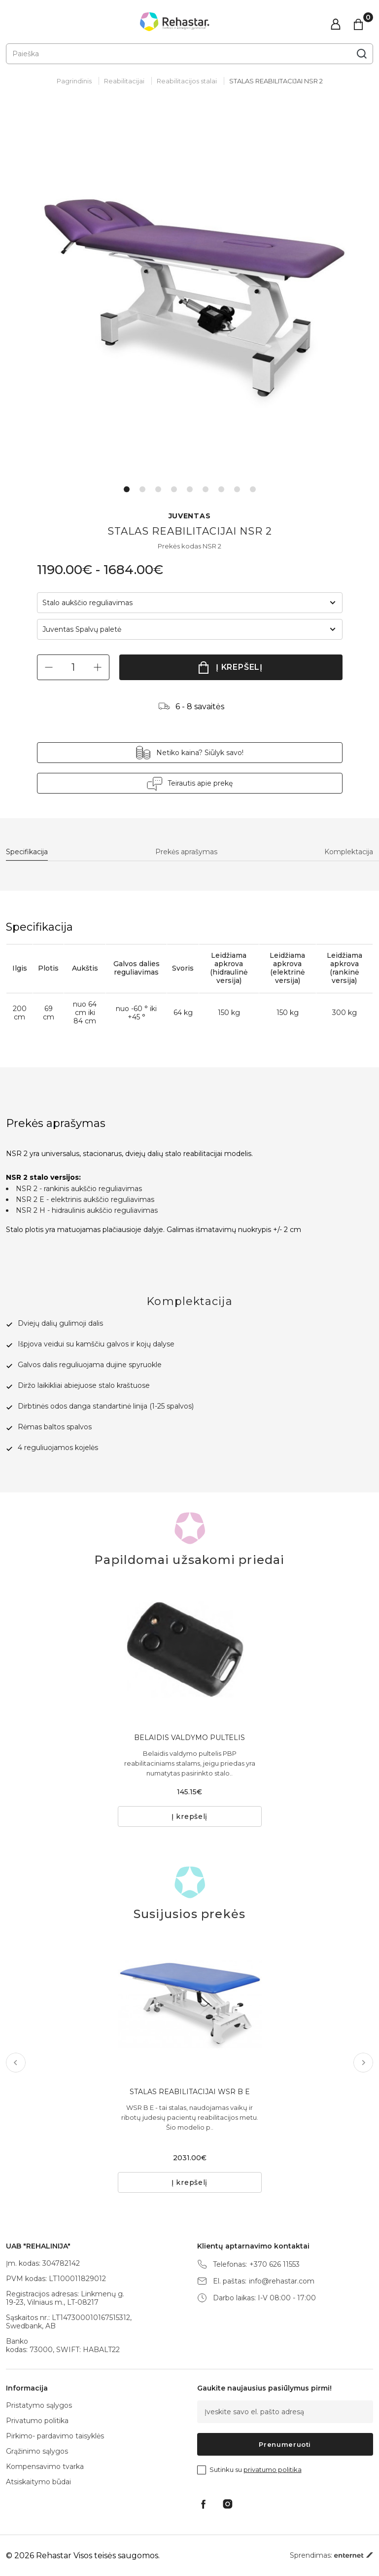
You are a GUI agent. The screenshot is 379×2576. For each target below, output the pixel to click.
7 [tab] (221, 489)
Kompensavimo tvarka (45, 2466)
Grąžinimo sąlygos (37, 2451)
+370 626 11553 (274, 2264)
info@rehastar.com (281, 2281)
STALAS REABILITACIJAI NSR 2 (276, 81)
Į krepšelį (239, 667)
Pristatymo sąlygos (39, 2405)
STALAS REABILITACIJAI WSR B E (190, 2091)
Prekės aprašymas (186, 852)
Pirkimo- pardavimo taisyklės (55, 2435)
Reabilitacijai (124, 81)
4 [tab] (174, 489)
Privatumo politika (37, 2420)
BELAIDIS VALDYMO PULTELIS (189, 1737)
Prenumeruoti (285, 2444)
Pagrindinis (74, 81)
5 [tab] (190, 489)
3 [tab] (158, 489)
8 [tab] (237, 489)
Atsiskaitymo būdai (38, 2481)
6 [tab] (205, 489)
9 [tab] (253, 489)
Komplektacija (348, 852)
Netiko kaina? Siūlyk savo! (199, 752)
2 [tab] (142, 489)
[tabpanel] (189, 293)
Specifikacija (27, 852)
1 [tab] (127, 489)
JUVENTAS (190, 516)
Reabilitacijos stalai (187, 81)
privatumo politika (272, 2469)
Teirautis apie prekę (200, 783)
